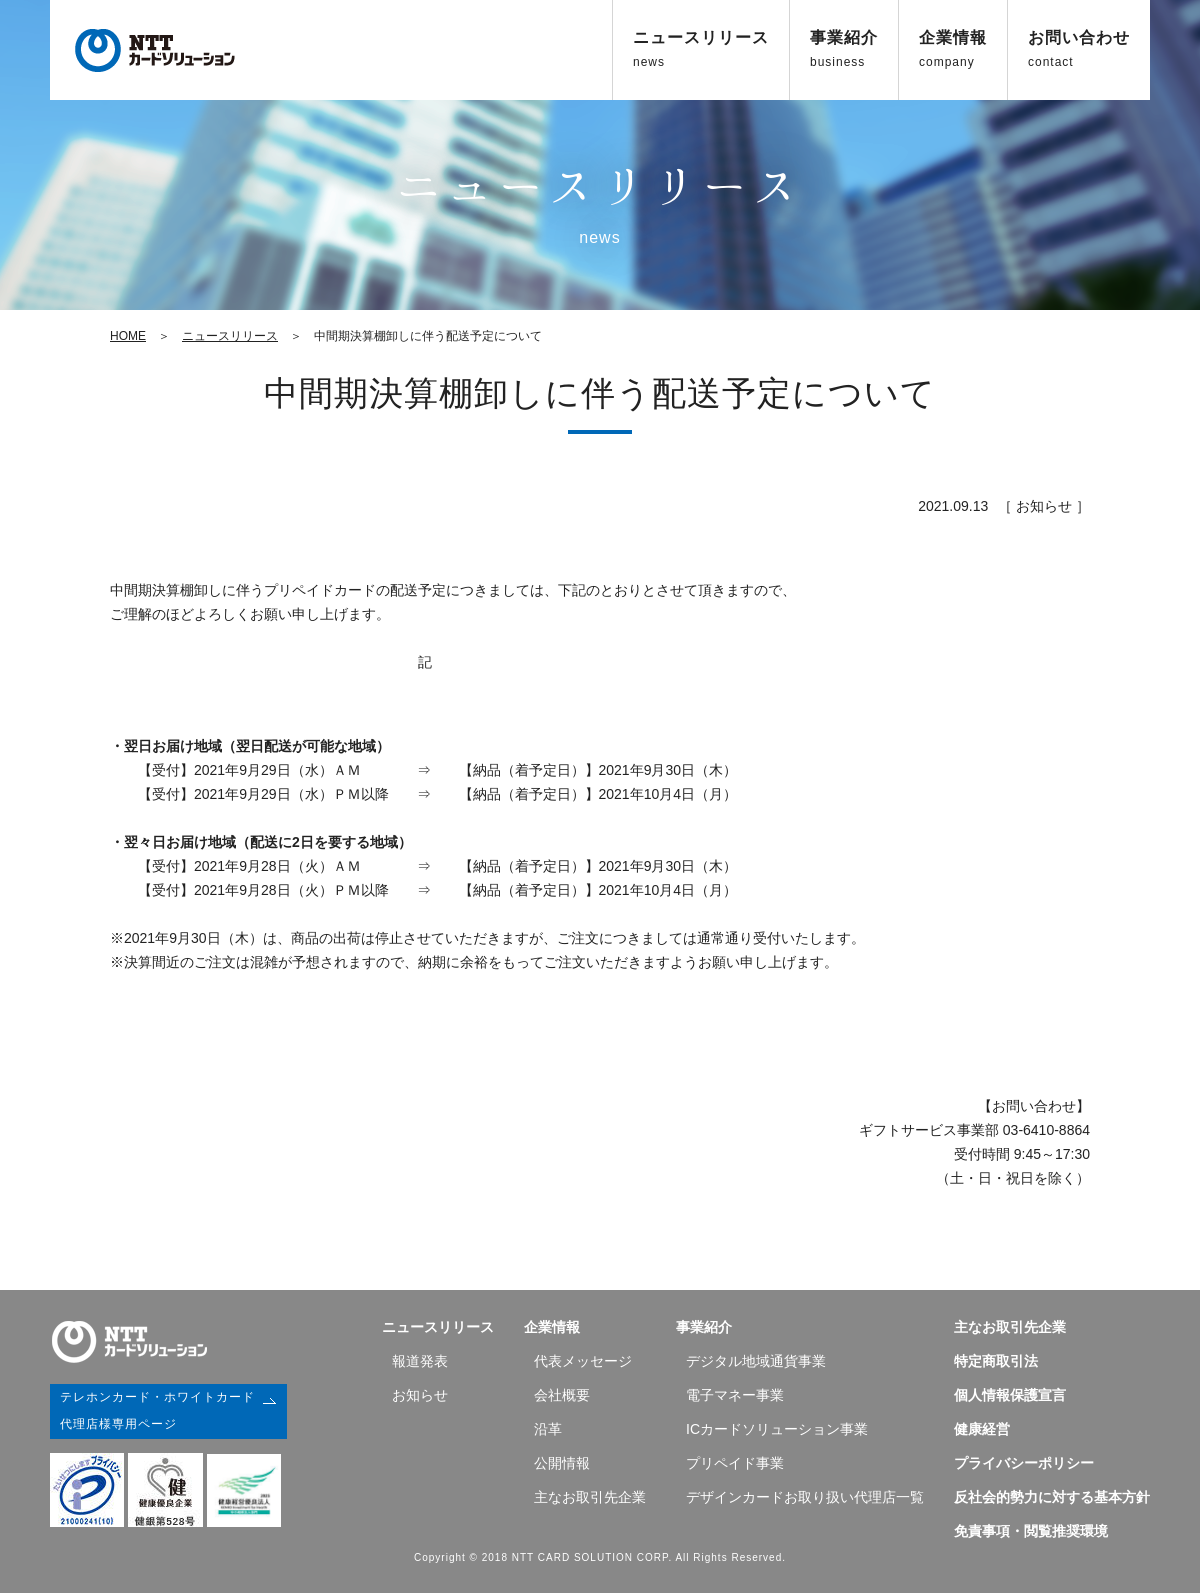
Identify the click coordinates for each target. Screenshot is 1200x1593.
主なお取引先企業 (590, 1497)
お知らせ (420, 1395)
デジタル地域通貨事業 (756, 1361)
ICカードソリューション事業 (777, 1429)
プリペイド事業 (735, 1463)
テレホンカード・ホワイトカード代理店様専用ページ (157, 1408)
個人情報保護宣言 (1010, 1395)
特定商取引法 (996, 1361)
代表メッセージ (583, 1361)
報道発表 (420, 1361)
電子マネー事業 (735, 1395)
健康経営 (982, 1429)
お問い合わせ (1079, 49)
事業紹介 (844, 49)
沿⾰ (548, 1429)
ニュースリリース (701, 49)
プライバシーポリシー (1024, 1463)
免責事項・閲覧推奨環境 (1031, 1531)
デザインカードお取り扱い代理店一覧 (805, 1497)
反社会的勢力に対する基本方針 (1052, 1497)
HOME (128, 336)
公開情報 (562, 1463)
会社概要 (562, 1395)
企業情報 (953, 49)
